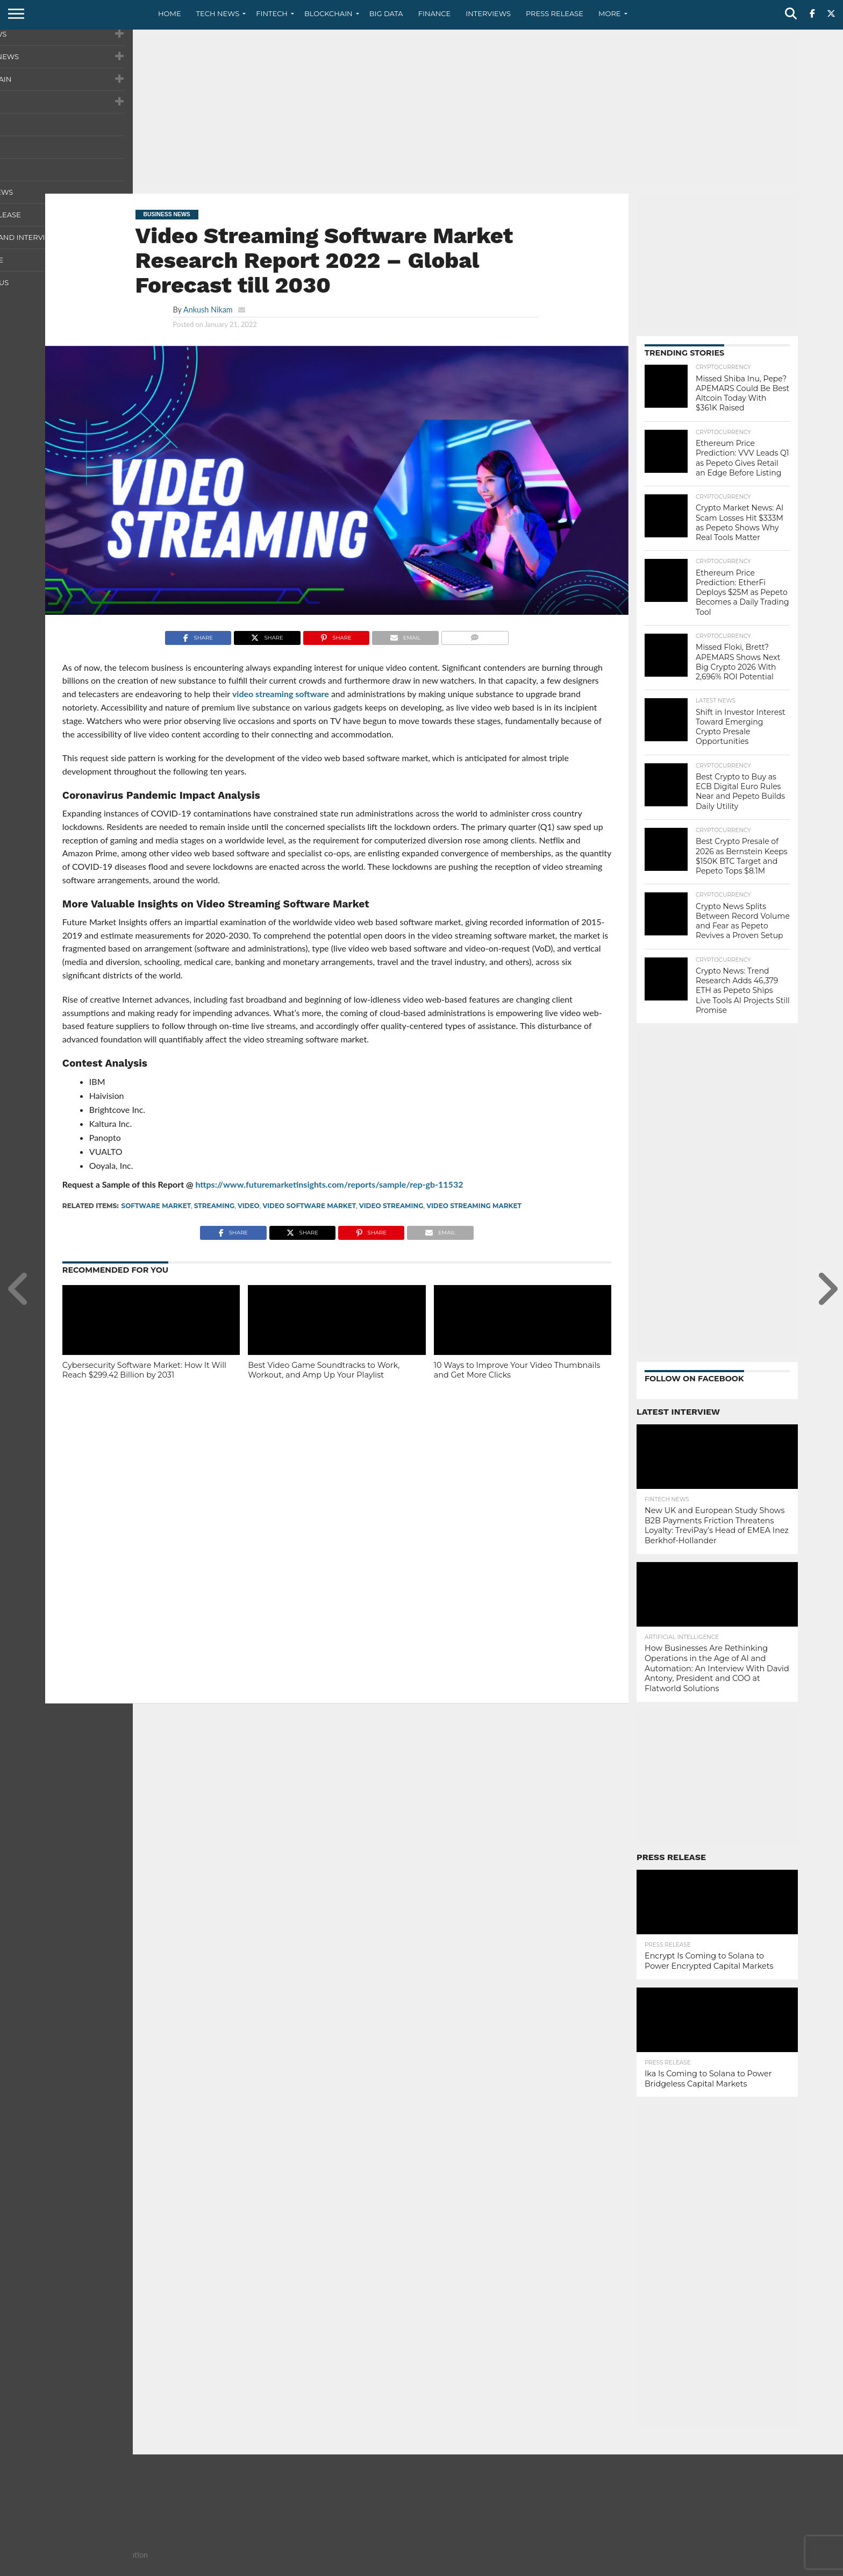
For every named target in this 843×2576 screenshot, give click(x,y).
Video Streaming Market (473, 1206)
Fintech (272, 13)
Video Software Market (309, 1206)
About (632, 2567)
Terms (742, 2567)
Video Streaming (391, 1206)
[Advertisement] (421, 110)
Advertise (780, 2567)
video (249, 1206)
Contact (668, 2567)
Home (169, 13)
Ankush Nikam (208, 309)
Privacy (707, 2567)
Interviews (488, 13)
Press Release (554, 13)
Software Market (156, 1206)
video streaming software (280, 694)
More (609, 13)
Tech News (218, 13)
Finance (434, 13)
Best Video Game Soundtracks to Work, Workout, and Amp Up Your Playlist (323, 1370)
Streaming (214, 1206)
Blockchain (328, 13)
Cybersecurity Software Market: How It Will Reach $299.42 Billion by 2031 (144, 1370)
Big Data (386, 13)
